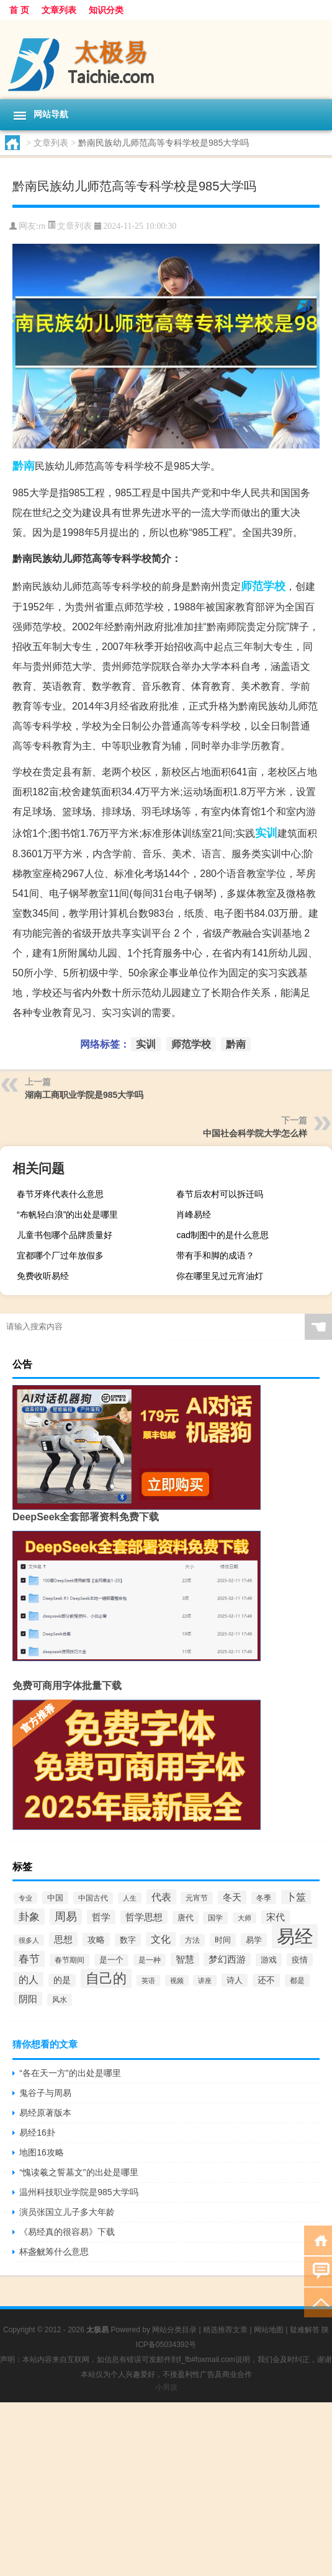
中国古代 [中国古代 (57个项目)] (93, 1898)
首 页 (19, 10)
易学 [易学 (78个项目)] (254, 1940)
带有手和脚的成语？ (215, 1255)
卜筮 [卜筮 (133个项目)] (296, 1897)
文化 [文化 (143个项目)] (161, 1939)
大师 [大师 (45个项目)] (244, 1918)
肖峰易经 (193, 1214)
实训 (266, 833)
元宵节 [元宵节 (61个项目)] (197, 1898)
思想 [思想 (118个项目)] (63, 1939)
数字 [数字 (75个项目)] (128, 1940)
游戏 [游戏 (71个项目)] (269, 1959)
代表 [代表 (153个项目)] (161, 1896)
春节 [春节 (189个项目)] (29, 1959)
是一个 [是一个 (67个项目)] (111, 1960)
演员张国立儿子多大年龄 (67, 2212)
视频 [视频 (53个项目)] (177, 1980)
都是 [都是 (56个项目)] (297, 1980)
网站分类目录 (174, 2329)
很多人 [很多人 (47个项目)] (29, 1940)
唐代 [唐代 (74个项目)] (185, 1917)
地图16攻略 (41, 2152)
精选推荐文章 (225, 2329)
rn (42, 226)
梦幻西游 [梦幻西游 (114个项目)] (227, 1959)
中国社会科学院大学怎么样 (255, 1133)
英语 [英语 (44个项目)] (148, 1980)
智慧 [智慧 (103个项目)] (185, 1959)
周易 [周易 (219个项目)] (66, 1916)
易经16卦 (37, 2132)
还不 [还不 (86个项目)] (266, 1980)
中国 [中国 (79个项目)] (55, 1897)
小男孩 (166, 2387)
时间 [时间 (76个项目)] (223, 1940)
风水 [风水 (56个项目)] (59, 1999)
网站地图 (269, 2329)
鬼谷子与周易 (45, 2093)
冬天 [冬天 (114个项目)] (232, 1897)
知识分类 (106, 10)
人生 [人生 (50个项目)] (130, 1898)
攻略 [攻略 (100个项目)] (96, 1940)
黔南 (23, 466)
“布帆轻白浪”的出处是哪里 (67, 1214)
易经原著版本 (45, 2113)
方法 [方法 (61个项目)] (192, 1940)
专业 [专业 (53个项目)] (25, 1898)
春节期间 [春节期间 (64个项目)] (69, 1960)
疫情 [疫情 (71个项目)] (300, 1959)
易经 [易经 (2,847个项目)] (295, 1936)
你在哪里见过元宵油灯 (219, 1276)
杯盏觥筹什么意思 (54, 2252)
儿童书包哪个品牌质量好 (64, 1235)
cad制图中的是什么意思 (222, 1235)
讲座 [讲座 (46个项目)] (205, 1980)
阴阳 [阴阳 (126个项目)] (28, 1999)
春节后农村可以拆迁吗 (219, 1194)
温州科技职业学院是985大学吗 (78, 2192)
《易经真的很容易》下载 (67, 2232)
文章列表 (59, 10)
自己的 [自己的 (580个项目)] (106, 1978)
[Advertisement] (166, 2489)
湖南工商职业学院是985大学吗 (84, 1095)
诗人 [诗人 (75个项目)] (235, 1980)
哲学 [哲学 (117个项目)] (101, 1917)
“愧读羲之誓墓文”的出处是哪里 (78, 2172)
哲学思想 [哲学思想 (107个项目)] (144, 1917)
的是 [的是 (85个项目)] (62, 1980)
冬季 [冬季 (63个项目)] (263, 1898)
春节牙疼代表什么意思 (60, 1194)
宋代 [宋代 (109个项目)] (275, 1917)
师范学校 (263, 586)
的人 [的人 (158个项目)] (28, 1979)
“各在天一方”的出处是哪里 (69, 2073)
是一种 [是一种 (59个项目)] (149, 1960)
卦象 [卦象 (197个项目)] (29, 1916)
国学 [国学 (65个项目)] (215, 1918)
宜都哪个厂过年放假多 (60, 1255)
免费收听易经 (43, 1276)
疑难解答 (305, 2329)
